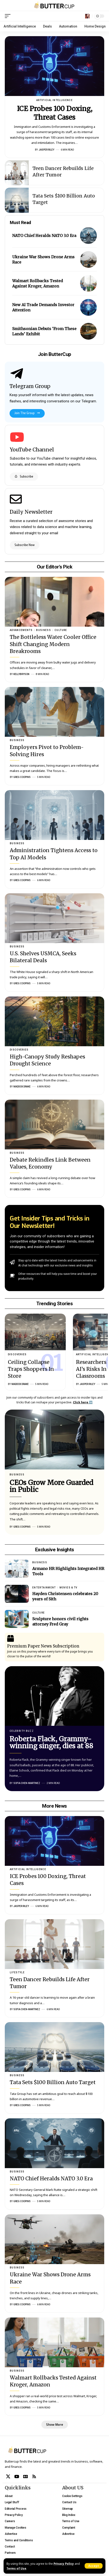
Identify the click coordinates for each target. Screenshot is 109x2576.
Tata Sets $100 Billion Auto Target (53, 2082)
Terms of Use (16, 2568)
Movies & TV (68, 1587)
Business (43, 630)
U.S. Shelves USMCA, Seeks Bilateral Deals (43, 957)
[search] (87, 16)
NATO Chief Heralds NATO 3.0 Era (44, 235)
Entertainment (44, 1587)
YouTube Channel (32, 449)
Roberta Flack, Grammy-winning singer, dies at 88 (51, 1742)
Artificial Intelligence (54, 100)
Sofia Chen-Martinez (26, 1783)
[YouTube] (16, 2476)
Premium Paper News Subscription (43, 1646)
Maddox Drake (22, 1086)
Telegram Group (30, 386)
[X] (8, 2476)
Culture (60, 630)
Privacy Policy (64, 2563)
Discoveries (19, 1049)
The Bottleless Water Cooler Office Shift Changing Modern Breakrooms (53, 644)
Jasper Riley (46, 149)
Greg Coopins (22, 777)
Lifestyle (17, 1972)
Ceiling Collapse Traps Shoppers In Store (31, 1369)
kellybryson (21, 674)
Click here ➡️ (83, 1402)
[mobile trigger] (9, 16)
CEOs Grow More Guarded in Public (51, 1486)
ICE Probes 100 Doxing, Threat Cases (54, 113)
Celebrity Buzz (22, 1731)
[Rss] (34, 2476)
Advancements (21, 630)
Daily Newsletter (31, 512)
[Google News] (25, 2476)
